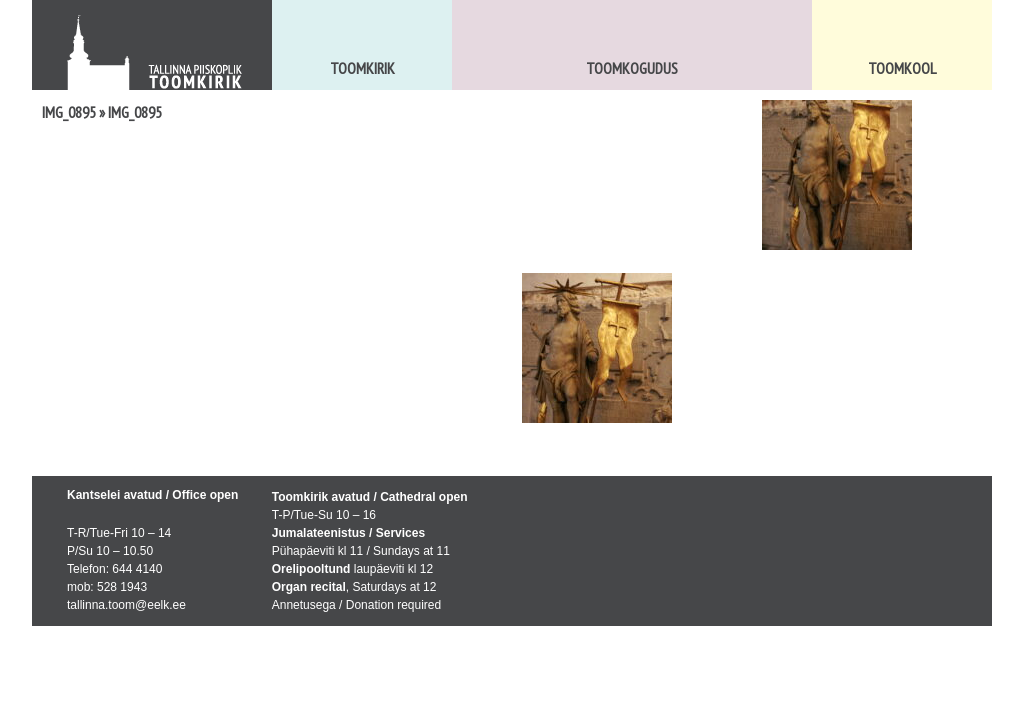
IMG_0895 (69, 112)
